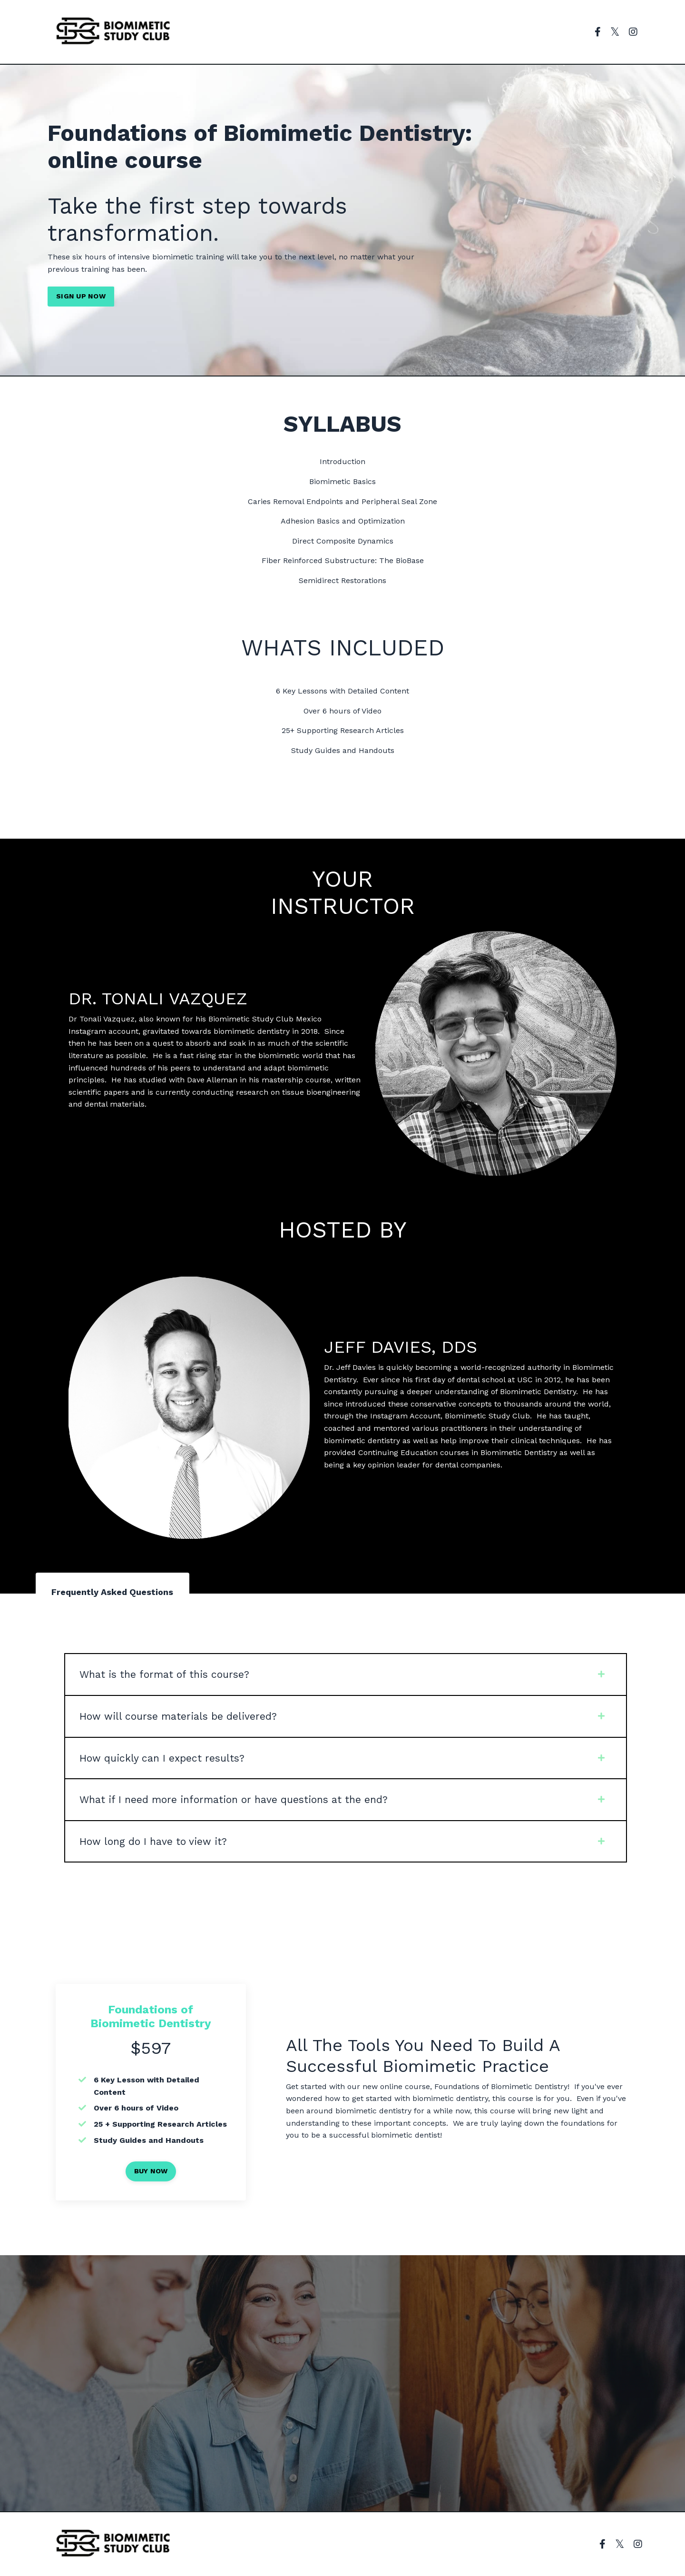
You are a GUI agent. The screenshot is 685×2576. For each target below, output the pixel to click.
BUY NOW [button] (151, 2171)
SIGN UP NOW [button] (81, 296)
